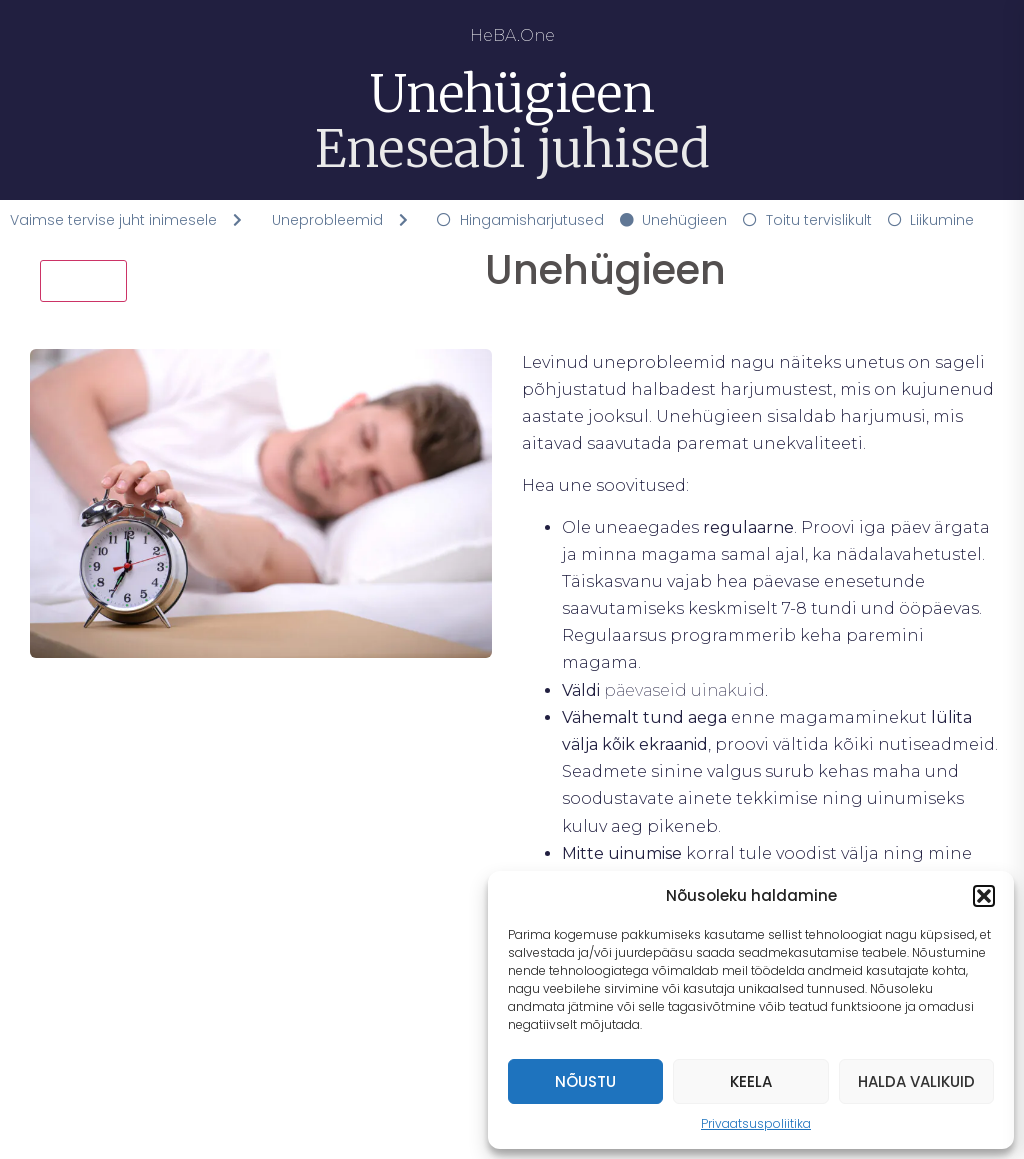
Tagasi (83, 280)
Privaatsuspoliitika (756, 1123)
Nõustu (585, 1081)
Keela (751, 1081)
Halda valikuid (916, 1081)
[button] (984, 896)
